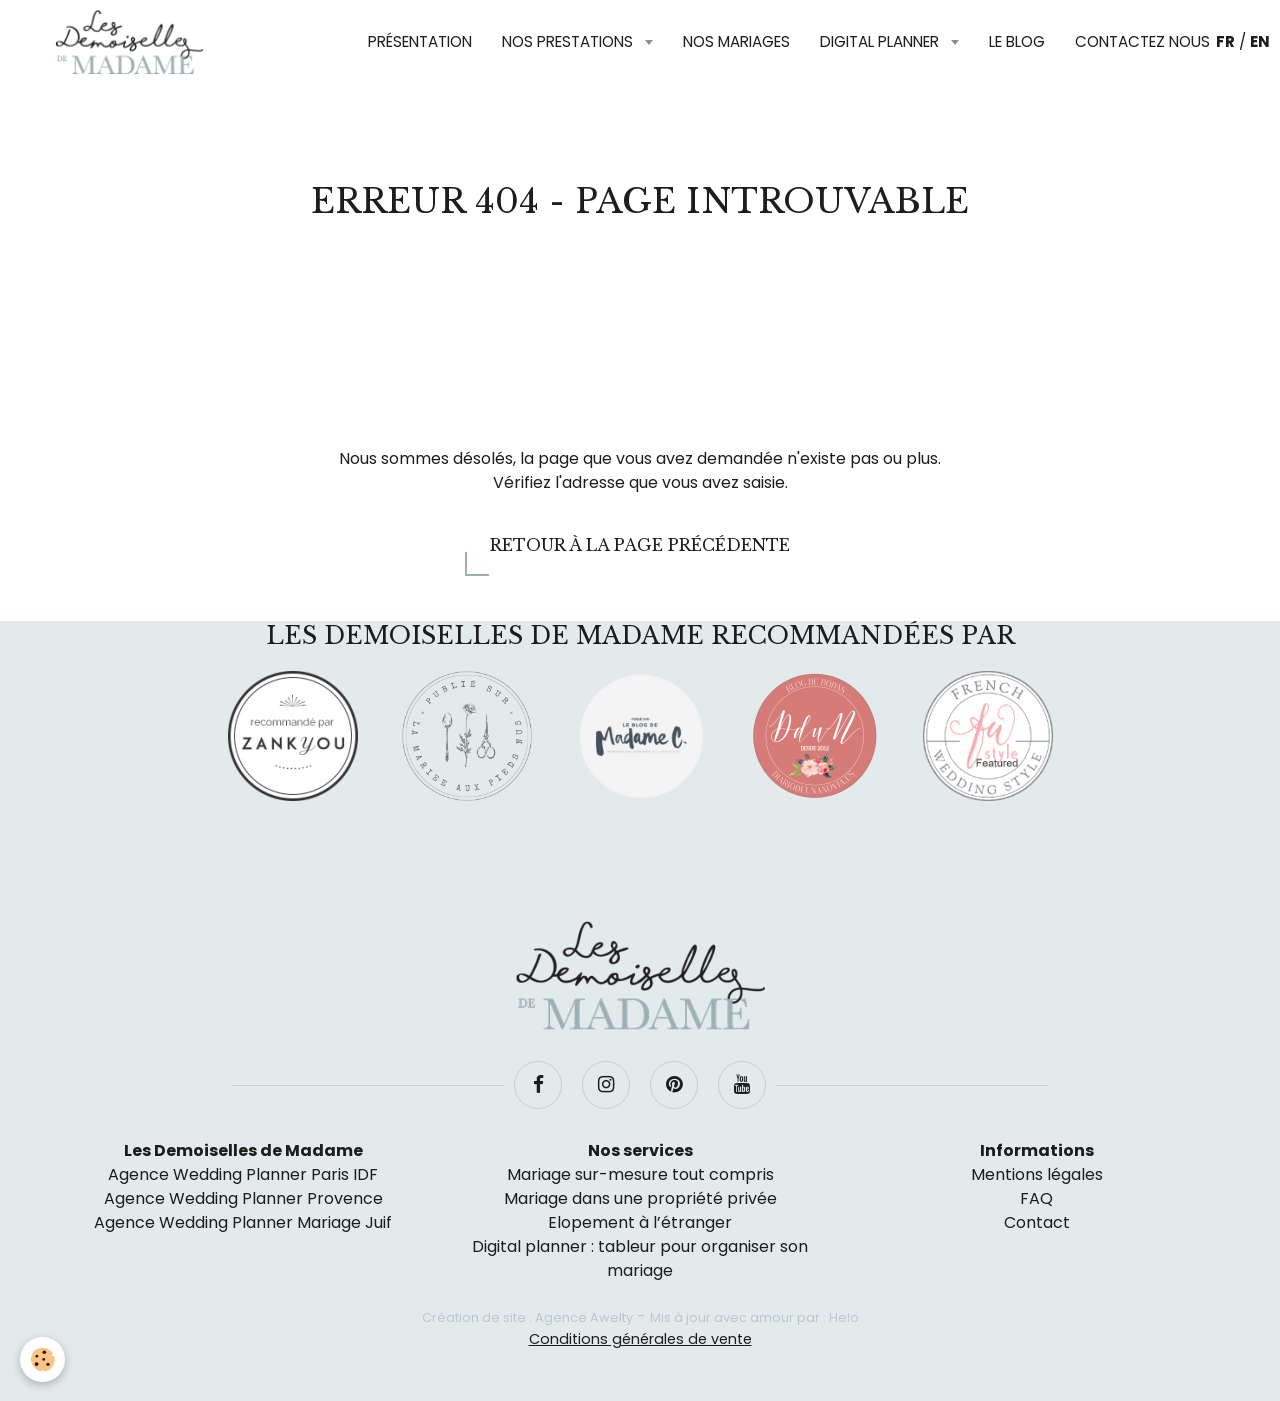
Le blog (1017, 41)
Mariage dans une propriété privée (640, 1198)
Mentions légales (1037, 1174)
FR (1225, 41)
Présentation (420, 41)
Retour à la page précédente (640, 545)
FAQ (1036, 1198)
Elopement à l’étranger (640, 1222)
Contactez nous (1142, 41)
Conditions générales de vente (640, 1339)
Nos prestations (569, 41)
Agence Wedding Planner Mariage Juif (243, 1222)
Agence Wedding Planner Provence (243, 1198)
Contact (1037, 1222)
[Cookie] (42, 1359)
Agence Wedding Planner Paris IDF (243, 1174)
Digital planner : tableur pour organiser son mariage (640, 1258)
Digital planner (881, 41)
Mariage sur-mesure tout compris (640, 1174)
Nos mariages (736, 41)
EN (1260, 41)
